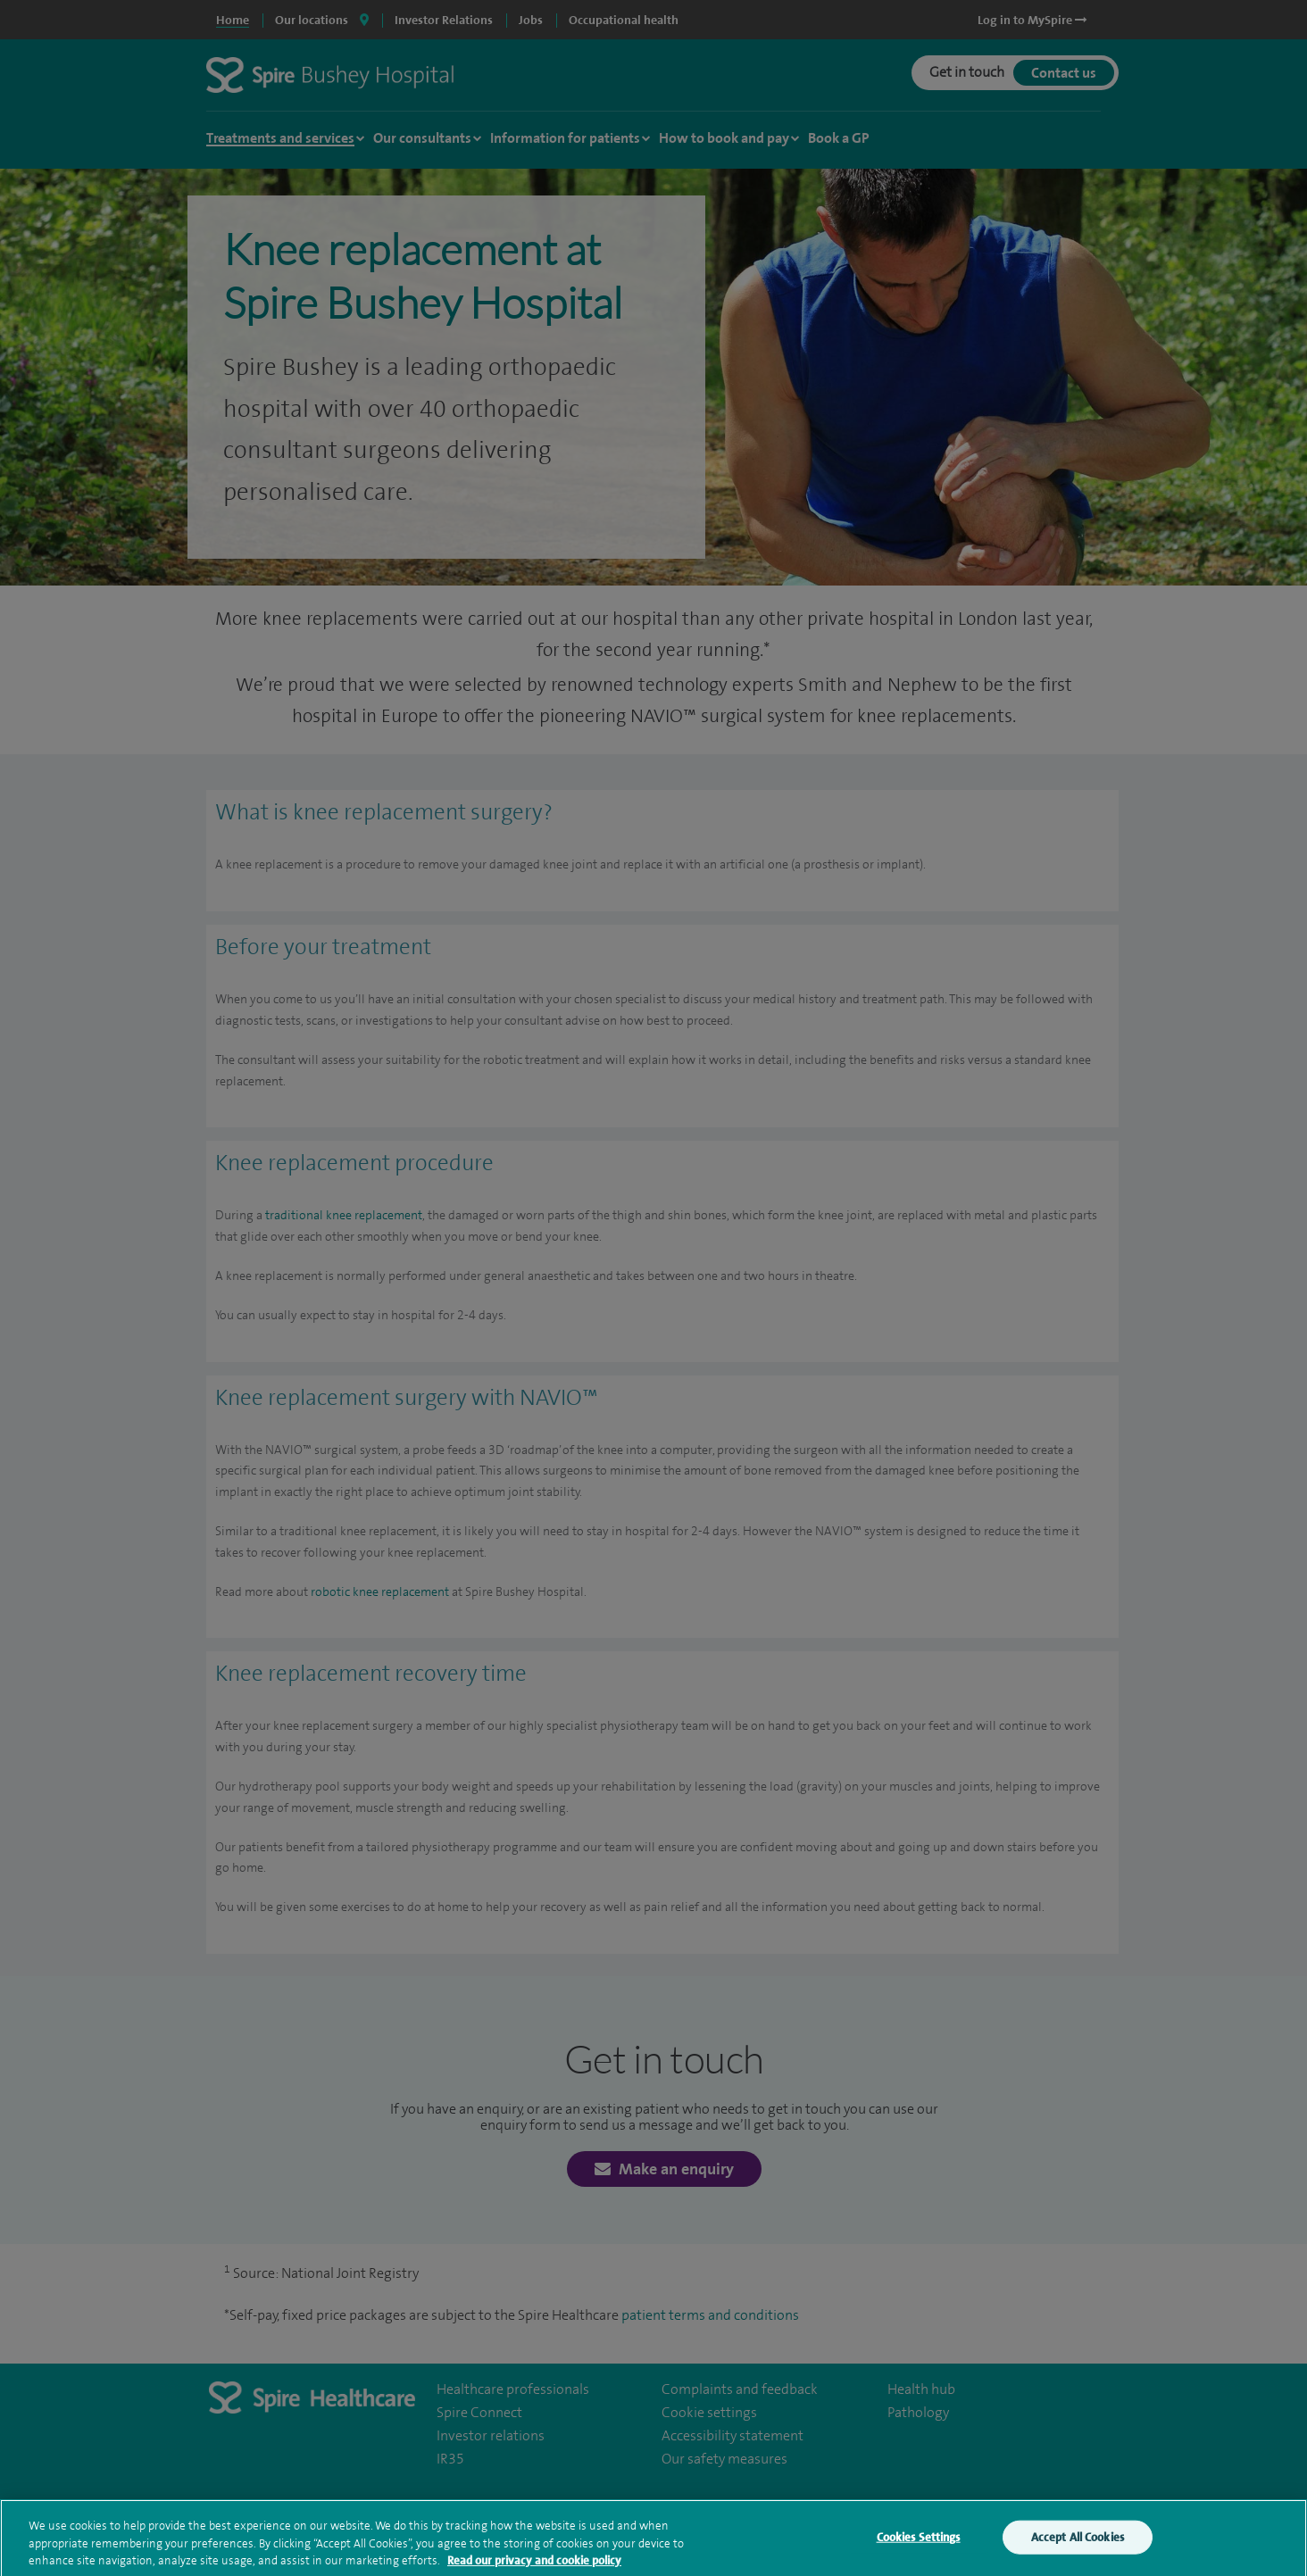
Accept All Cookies (1077, 2543)
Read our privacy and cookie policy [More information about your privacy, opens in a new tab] (534, 2566)
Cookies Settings (919, 2543)
